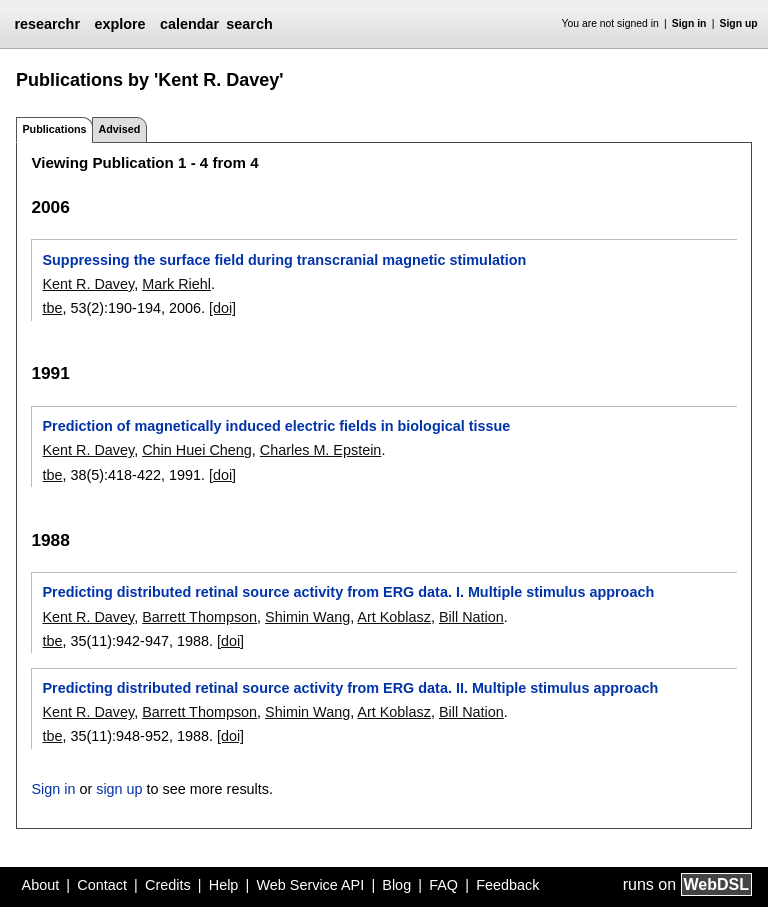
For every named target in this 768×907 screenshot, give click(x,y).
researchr (47, 24)
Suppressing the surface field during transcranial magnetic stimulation (284, 260)
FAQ (443, 885)
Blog (396, 885)
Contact (102, 885)
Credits (168, 885)
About (41, 885)
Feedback (507, 885)
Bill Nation (471, 617)
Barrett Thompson (199, 617)
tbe (52, 308)
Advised (119, 129)
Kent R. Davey (88, 284)
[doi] (222, 308)
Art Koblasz (394, 617)
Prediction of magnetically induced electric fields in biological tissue (276, 426)
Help (224, 885)
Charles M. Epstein (321, 450)
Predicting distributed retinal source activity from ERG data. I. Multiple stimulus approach (348, 592)
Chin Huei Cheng (197, 450)
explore (119, 24)
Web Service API (310, 885)
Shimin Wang (307, 617)
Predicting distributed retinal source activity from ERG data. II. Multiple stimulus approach (350, 688)
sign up (119, 789)
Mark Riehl (176, 284)
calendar (189, 24)
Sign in (689, 23)
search (249, 24)
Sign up (739, 23)
